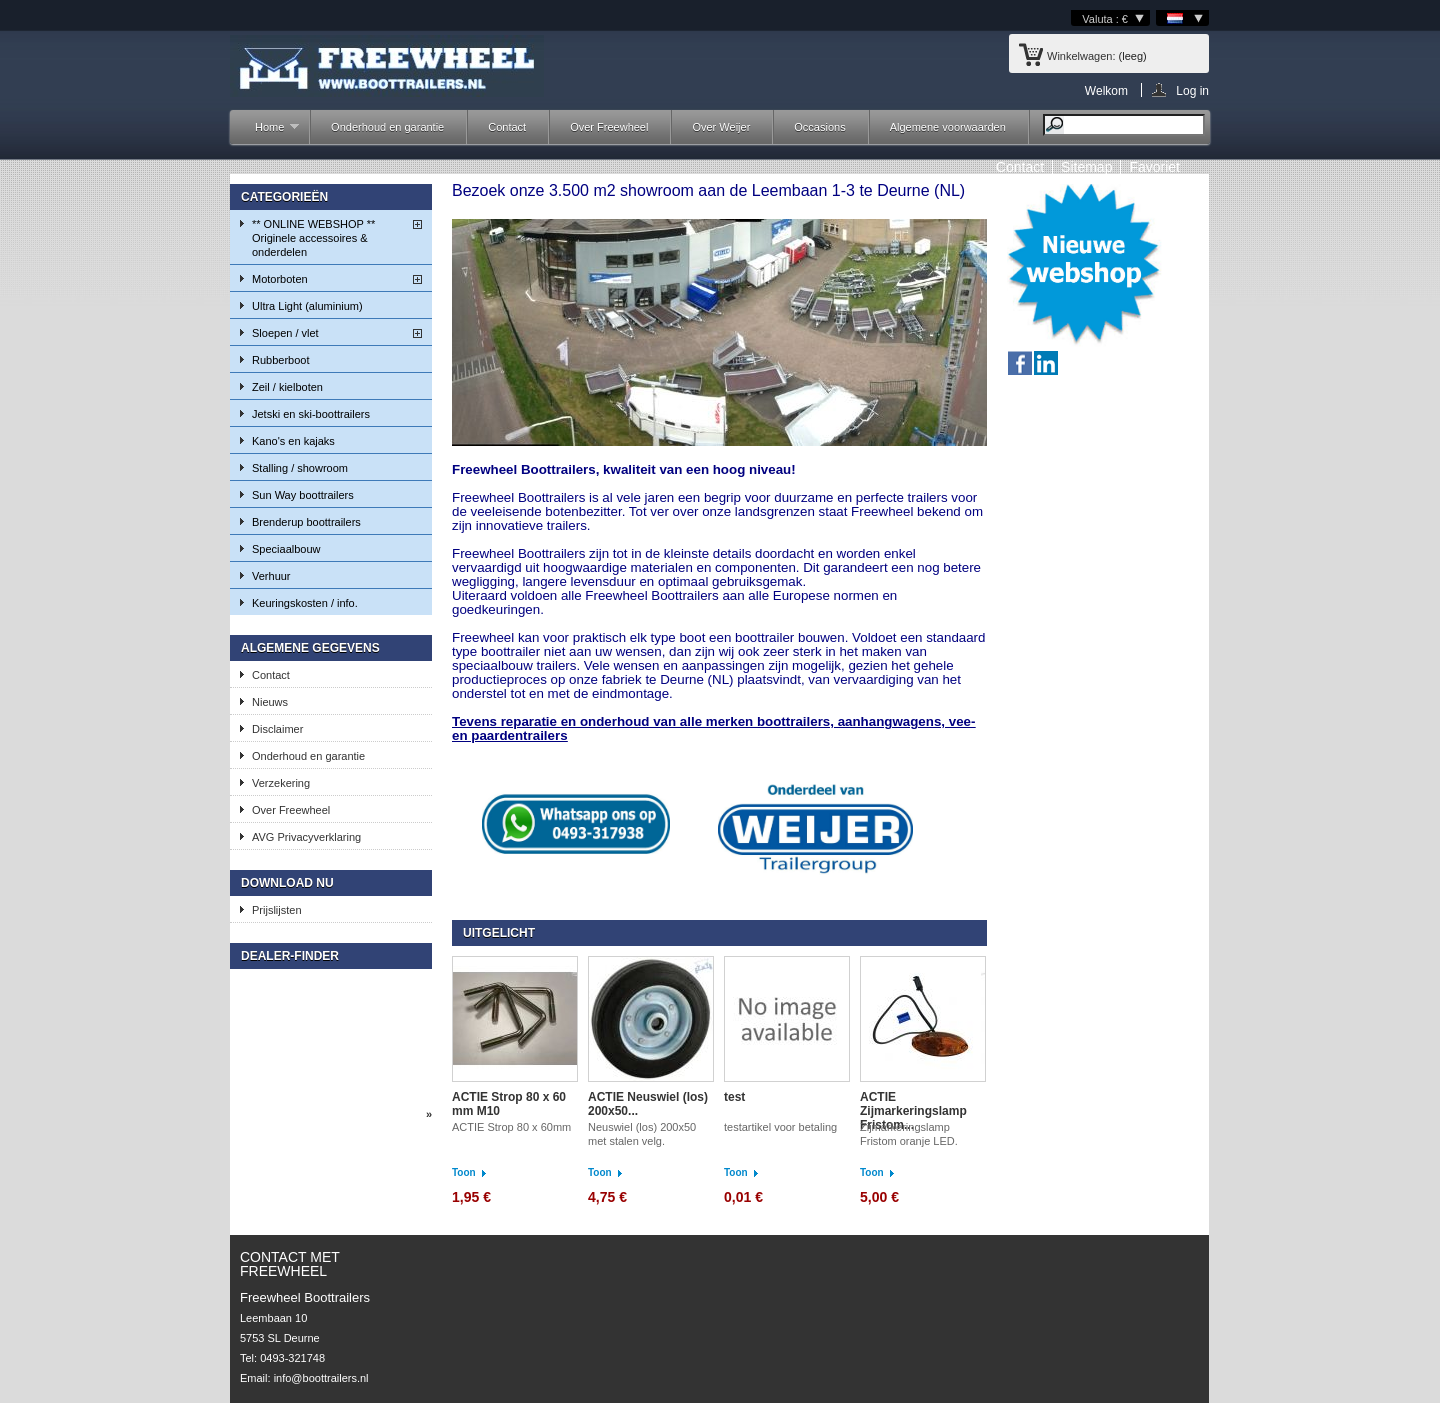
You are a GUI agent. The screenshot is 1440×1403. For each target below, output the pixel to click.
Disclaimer (277, 729)
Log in (1192, 90)
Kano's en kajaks (293, 441)
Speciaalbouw (286, 549)
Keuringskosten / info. (305, 603)
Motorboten (280, 279)
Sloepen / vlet (285, 333)
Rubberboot (281, 360)
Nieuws (270, 702)
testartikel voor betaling (780, 1127)
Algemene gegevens (310, 648)
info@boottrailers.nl (321, 1378)
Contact (507, 127)
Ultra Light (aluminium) (307, 306)
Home (267, 132)
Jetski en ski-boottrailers (311, 414)
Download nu (287, 883)
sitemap (1086, 167)
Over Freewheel (609, 127)
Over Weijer (721, 127)
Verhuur (271, 576)
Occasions (819, 127)
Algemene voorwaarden (948, 127)
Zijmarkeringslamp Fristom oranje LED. (909, 1134)
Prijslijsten (277, 910)
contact (1020, 167)
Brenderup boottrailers (306, 522)
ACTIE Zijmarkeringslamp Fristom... (913, 1111)
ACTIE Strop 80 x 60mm (513, 1127)
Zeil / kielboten (287, 387)
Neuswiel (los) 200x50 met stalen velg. (642, 1134)
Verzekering (281, 783)
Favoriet (1154, 167)
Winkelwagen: (1081, 56)
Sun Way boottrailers (303, 495)
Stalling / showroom (300, 468)
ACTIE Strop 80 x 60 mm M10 (509, 1104)
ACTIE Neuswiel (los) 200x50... (648, 1104)
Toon (464, 1172)
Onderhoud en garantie (387, 127)
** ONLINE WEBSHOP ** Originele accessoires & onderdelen (313, 238)
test (734, 1097)
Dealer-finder (290, 956)
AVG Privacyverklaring (306, 837)
